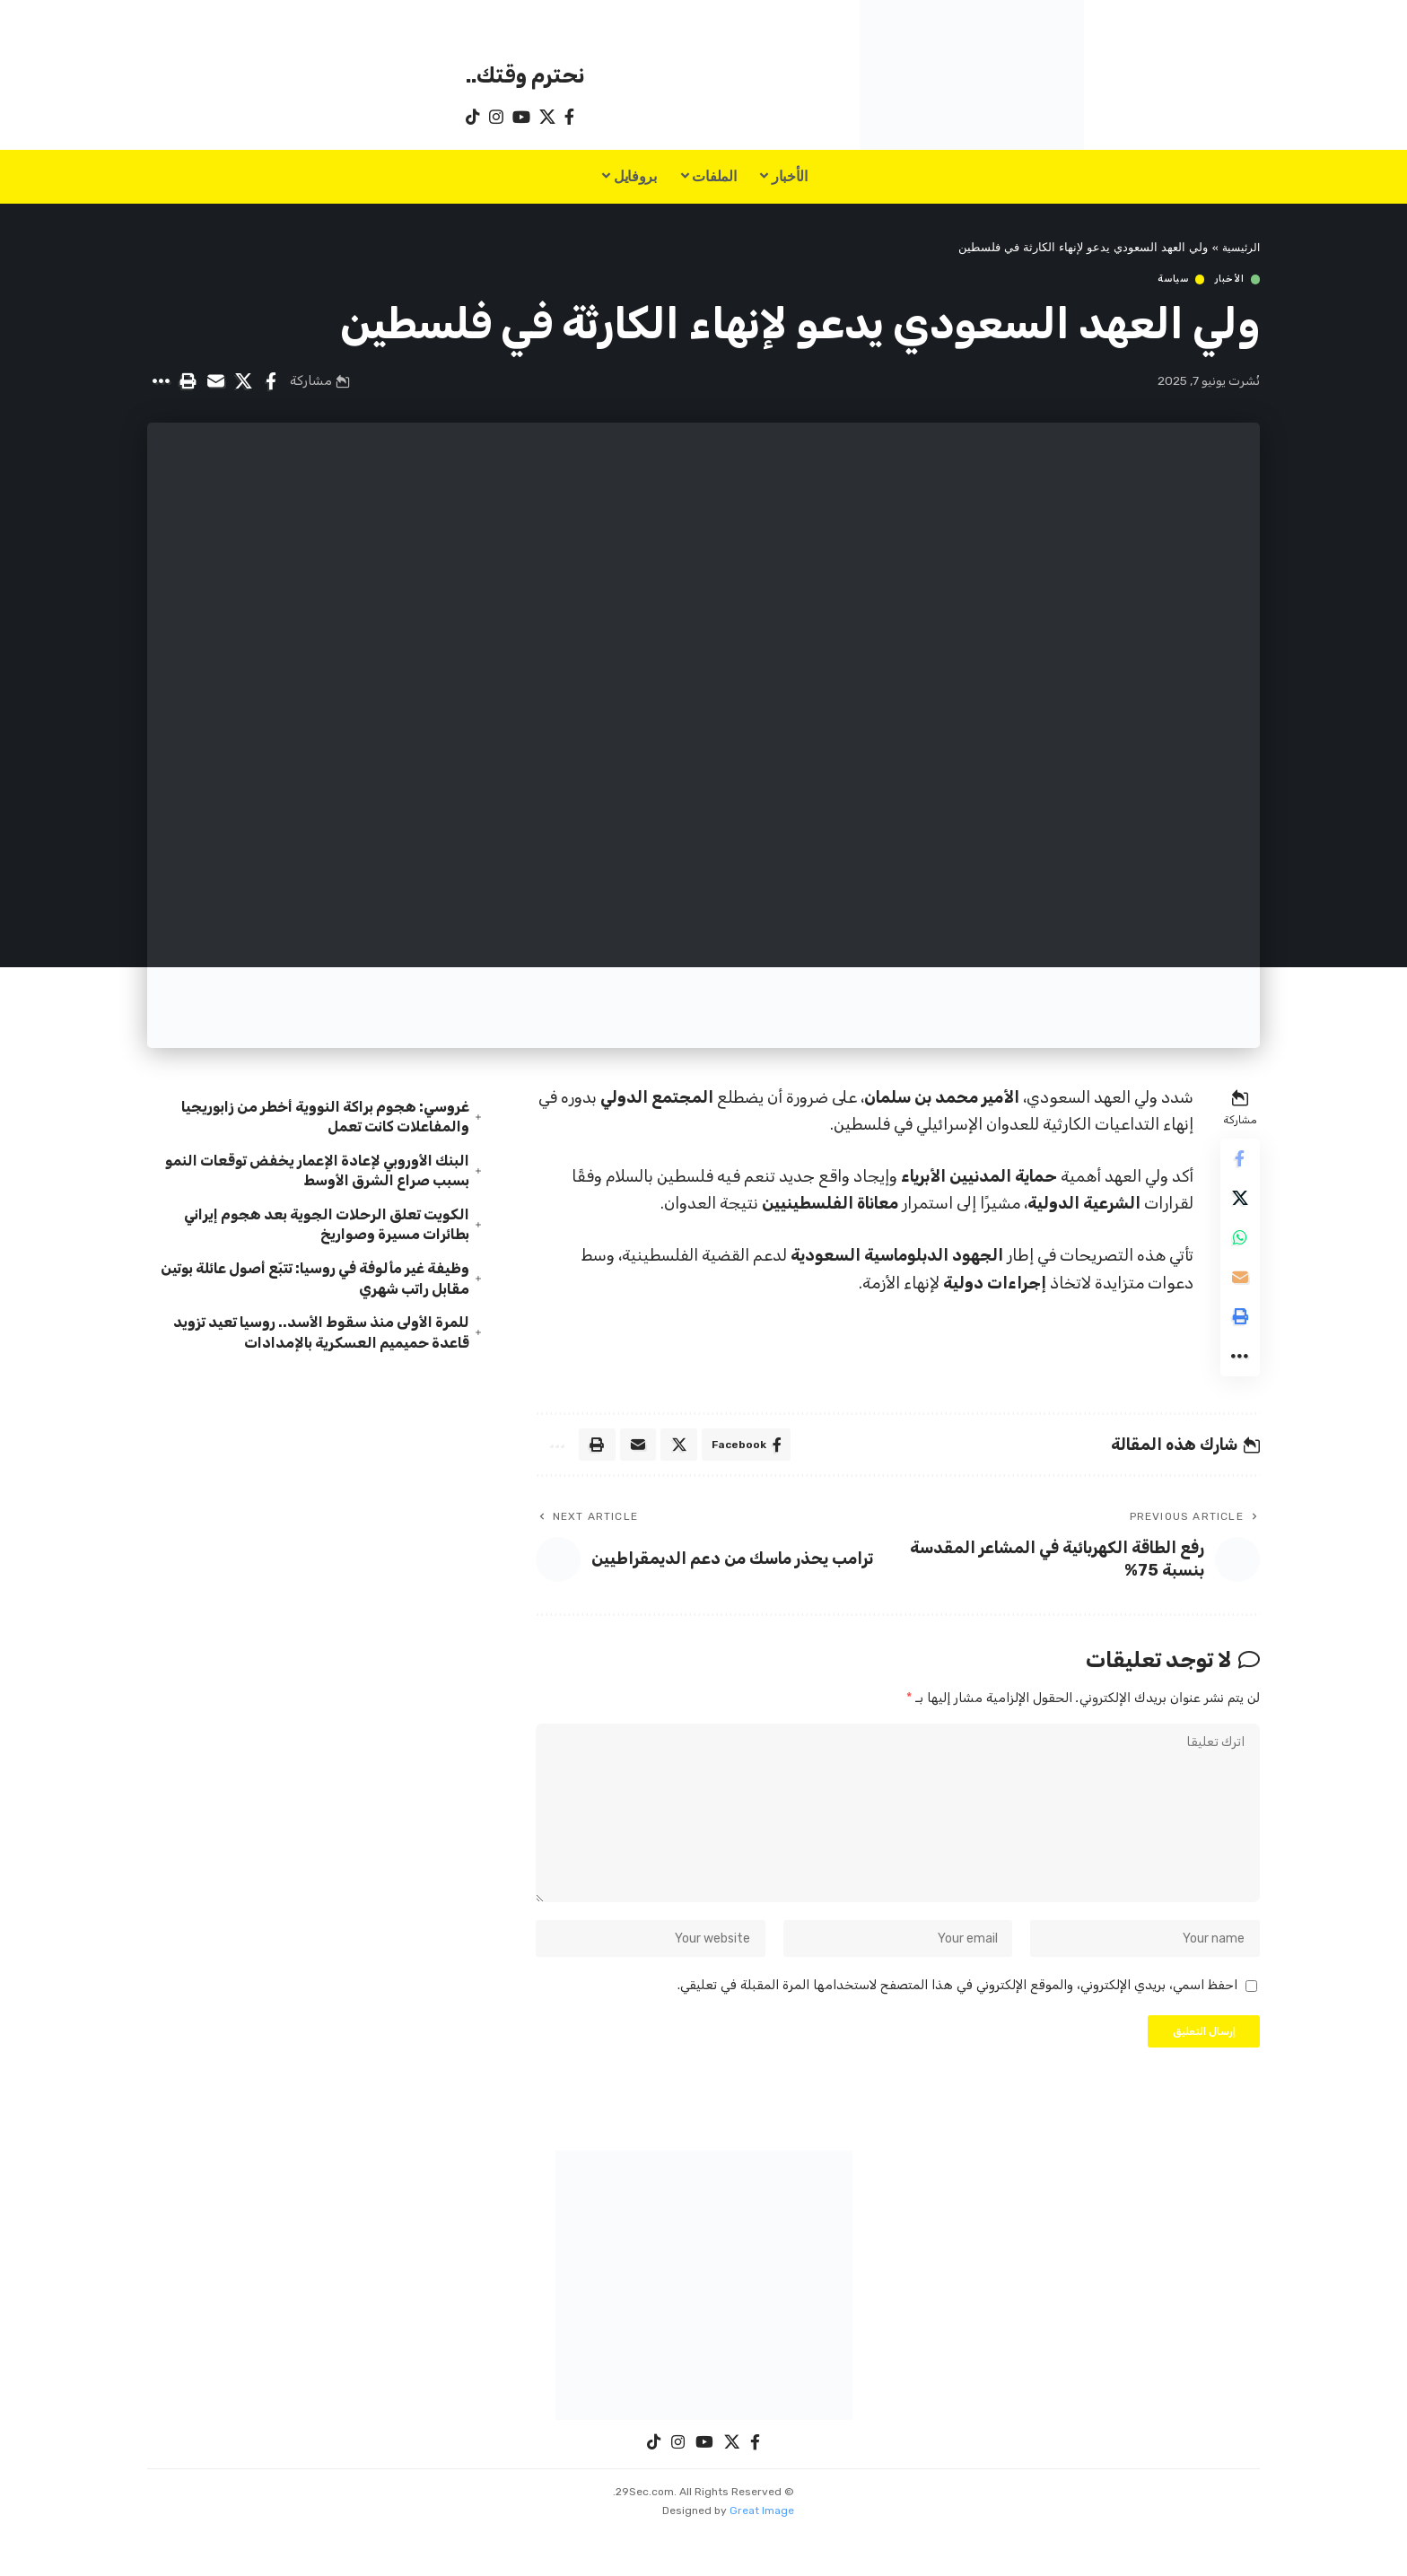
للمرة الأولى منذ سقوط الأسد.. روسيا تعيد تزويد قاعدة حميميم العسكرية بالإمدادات (324, 1341)
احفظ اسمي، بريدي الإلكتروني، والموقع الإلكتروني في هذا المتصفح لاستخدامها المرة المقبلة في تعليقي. (957, 2023)
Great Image (762, 2553)
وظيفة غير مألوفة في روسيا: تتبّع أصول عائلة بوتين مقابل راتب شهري (316, 1282)
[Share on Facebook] (271, 382)
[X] (547, 117)
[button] (187, 382)
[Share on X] (243, 382)
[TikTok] (473, 117)
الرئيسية (1239, 248)
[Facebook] (569, 117)
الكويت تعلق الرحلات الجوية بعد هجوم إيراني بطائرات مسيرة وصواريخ (310, 1223)
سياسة (1169, 279)
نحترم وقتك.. (525, 75)
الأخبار (1228, 279)
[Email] (215, 382)
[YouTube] (521, 117)
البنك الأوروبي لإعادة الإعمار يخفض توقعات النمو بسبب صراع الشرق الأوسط (319, 1164)
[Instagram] (496, 117)
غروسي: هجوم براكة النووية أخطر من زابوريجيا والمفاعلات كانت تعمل (310, 1106)
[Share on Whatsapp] (1238, 1246)
